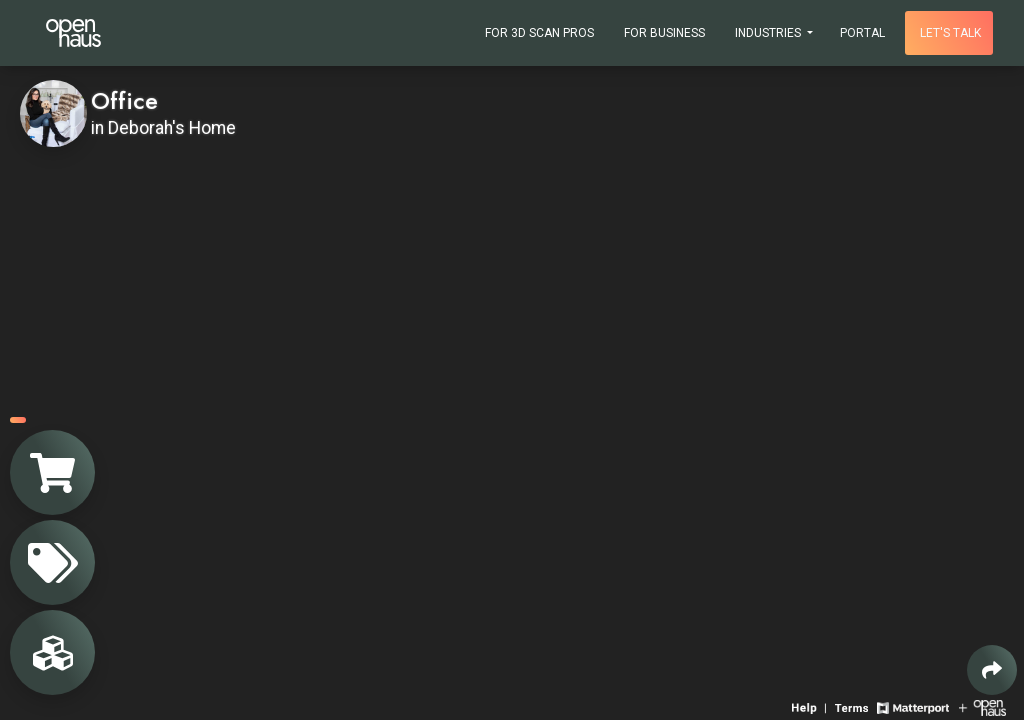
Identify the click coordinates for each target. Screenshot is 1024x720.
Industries (769, 33)
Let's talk (950, 33)
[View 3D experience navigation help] (811, 706)
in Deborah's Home (163, 128)
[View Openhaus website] (982, 706)
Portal (862, 33)
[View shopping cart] (52, 472)
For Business (664, 33)
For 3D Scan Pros (539, 33)
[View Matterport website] (912, 706)
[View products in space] (52, 562)
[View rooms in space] (52, 652)
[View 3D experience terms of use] (853, 706)
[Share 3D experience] (992, 670)
